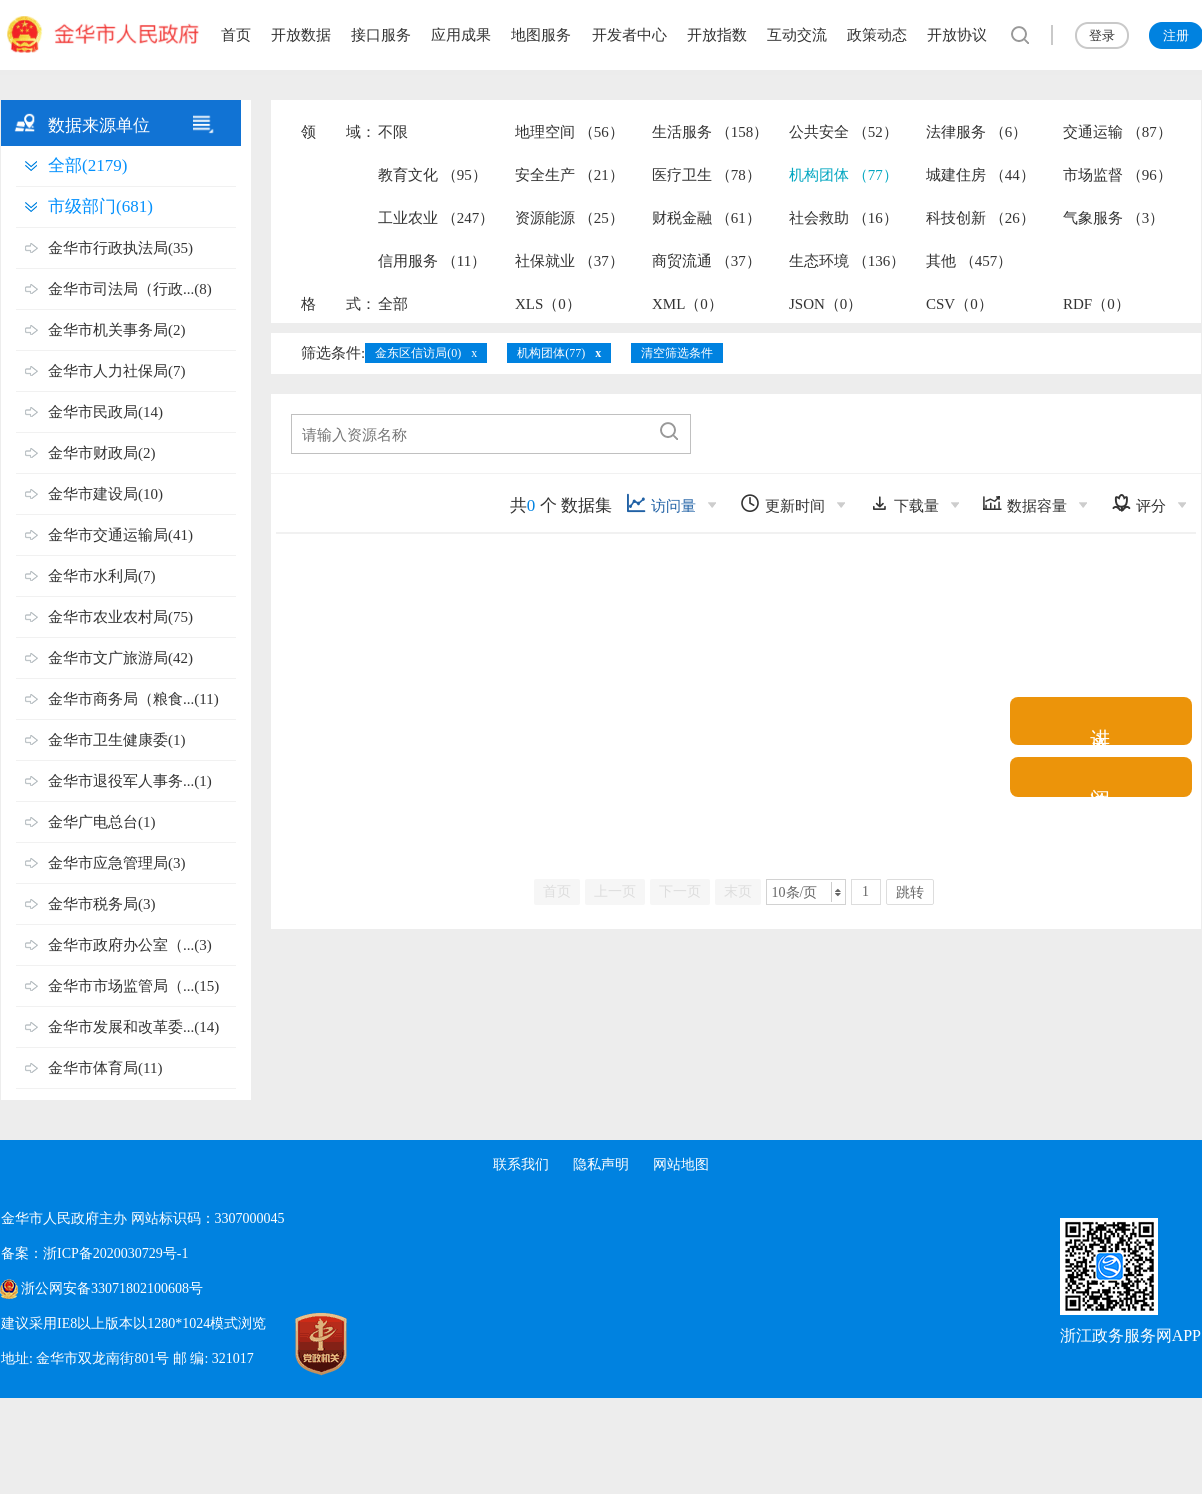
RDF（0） (1096, 304)
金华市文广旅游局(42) (120, 658)
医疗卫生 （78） (706, 175)
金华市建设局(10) (105, 494)
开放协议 (957, 35)
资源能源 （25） (569, 218)
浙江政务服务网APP (1130, 1335)
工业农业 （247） (436, 218)
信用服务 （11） (432, 261)
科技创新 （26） (980, 218)
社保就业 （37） (569, 261)
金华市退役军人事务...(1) (130, 781)
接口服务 (381, 35)
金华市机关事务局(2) (117, 330)
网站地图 (681, 1164)
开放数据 (301, 35)
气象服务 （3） (1113, 218)
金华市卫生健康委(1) (117, 740)
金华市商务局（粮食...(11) (133, 699)
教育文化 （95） (432, 175)
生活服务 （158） (710, 132)
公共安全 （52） (843, 132)
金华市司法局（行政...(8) (130, 289)
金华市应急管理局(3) (117, 863)
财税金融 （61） (706, 218)
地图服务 (541, 35)
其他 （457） (969, 261)
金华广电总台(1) (102, 822)
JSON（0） (825, 304)
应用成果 (461, 35)
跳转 (910, 892)
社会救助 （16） (843, 218)
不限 (393, 132)
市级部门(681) (100, 206)
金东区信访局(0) (418, 353)
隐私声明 (601, 1164)
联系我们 (521, 1164)
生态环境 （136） (847, 261)
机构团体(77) (551, 353)
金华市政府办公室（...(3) (130, 945)
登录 (1102, 35)
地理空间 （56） (569, 132)
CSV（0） (959, 304)
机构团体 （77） (843, 175)
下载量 (904, 503)
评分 (1138, 503)
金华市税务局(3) (102, 904)
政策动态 (877, 35)
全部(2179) (87, 165)
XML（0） (687, 304)
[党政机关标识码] (301, 1344)
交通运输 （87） (1117, 132)
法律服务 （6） (976, 132)
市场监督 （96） (1117, 175)
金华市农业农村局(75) (120, 617)
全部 (393, 304)
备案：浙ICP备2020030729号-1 (94, 1253)
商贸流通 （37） (706, 261)
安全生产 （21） (569, 175)
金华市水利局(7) (102, 576)
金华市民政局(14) (105, 412)
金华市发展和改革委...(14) (133, 1027)
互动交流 (797, 35)
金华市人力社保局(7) (117, 371)
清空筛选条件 (677, 353)
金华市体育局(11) (105, 1068)
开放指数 (717, 35)
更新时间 (782, 503)
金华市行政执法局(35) (120, 248)
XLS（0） (548, 304)
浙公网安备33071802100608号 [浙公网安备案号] (112, 1288)
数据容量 (1024, 503)
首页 (236, 35)
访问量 (661, 503)
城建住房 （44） (980, 175)
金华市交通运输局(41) (120, 535)
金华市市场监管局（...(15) (133, 986)
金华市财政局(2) (102, 453)
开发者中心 (629, 35)
